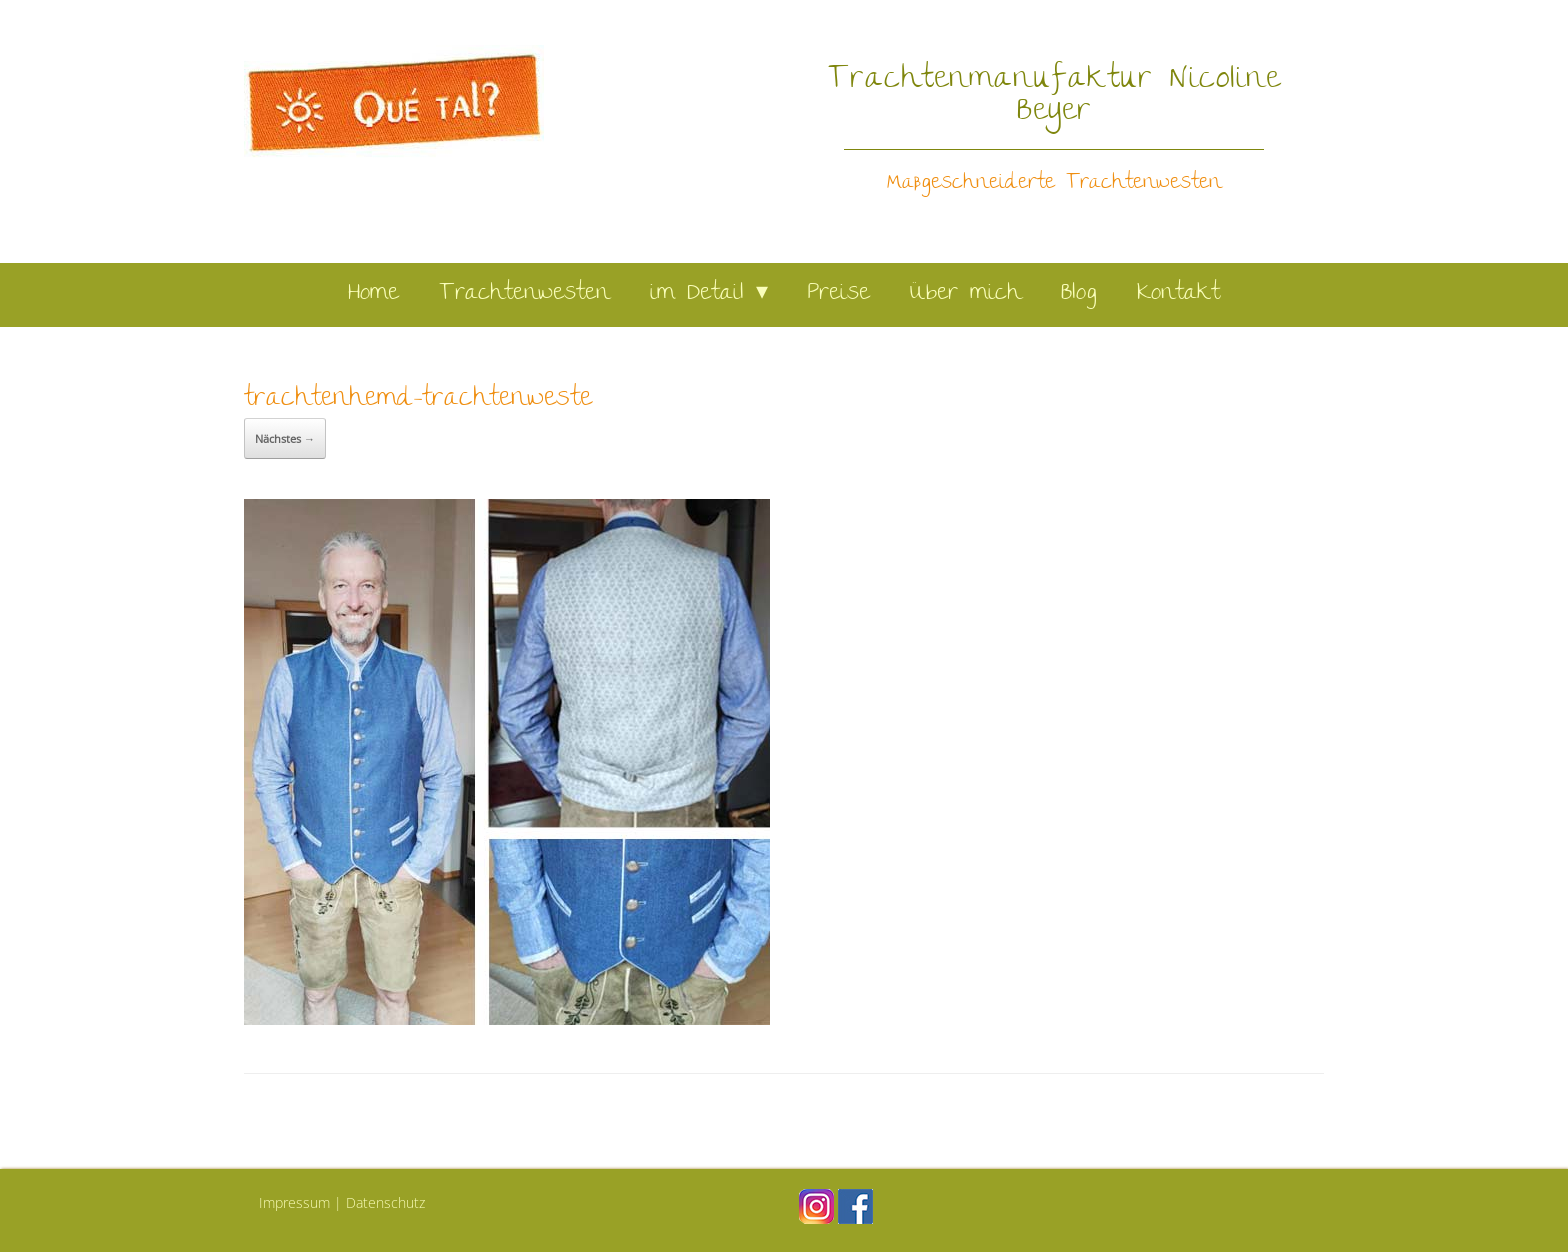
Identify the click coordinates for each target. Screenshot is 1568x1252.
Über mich (965, 294)
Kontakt (1178, 294)
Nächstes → (285, 438)
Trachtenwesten (524, 294)
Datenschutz (385, 1202)
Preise (839, 294)
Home (373, 294)
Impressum (294, 1202)
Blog (1079, 294)
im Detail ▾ (709, 294)
